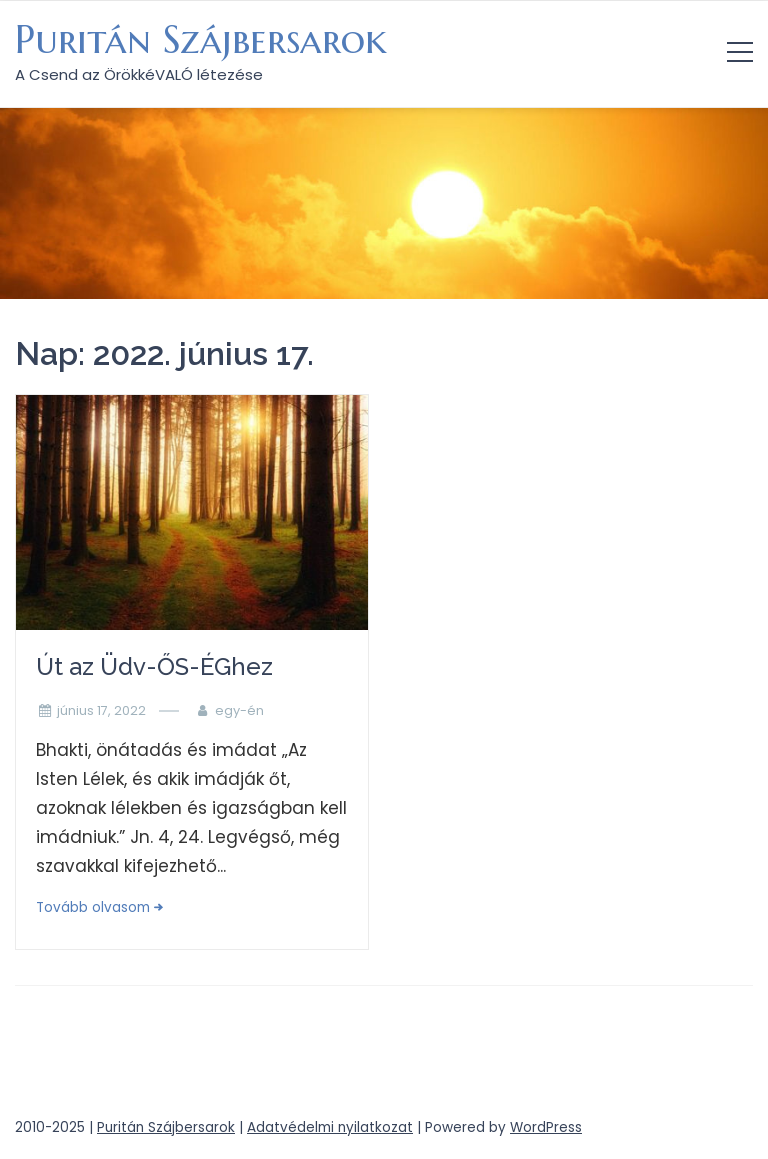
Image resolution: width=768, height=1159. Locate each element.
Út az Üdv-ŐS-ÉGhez (154, 666)
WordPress (546, 1127)
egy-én (239, 710)
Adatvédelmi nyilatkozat (330, 1127)
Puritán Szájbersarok (201, 40)
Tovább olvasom (93, 907)
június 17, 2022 (101, 710)
